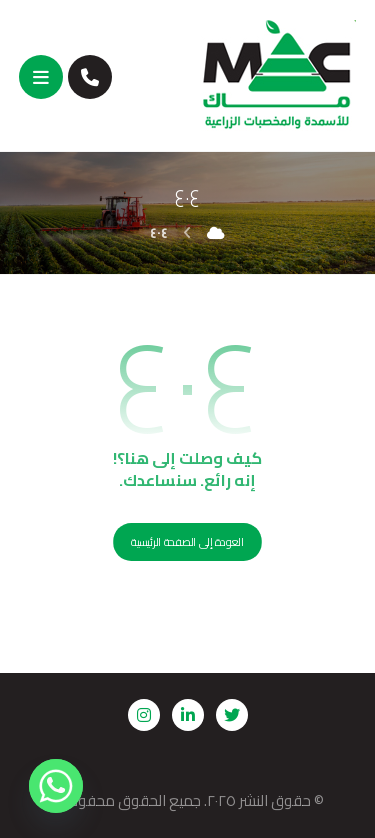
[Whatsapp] (56, 786)
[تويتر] (232, 715)
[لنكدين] (188, 715)
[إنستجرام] (144, 715)
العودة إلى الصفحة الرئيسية (187, 542)
